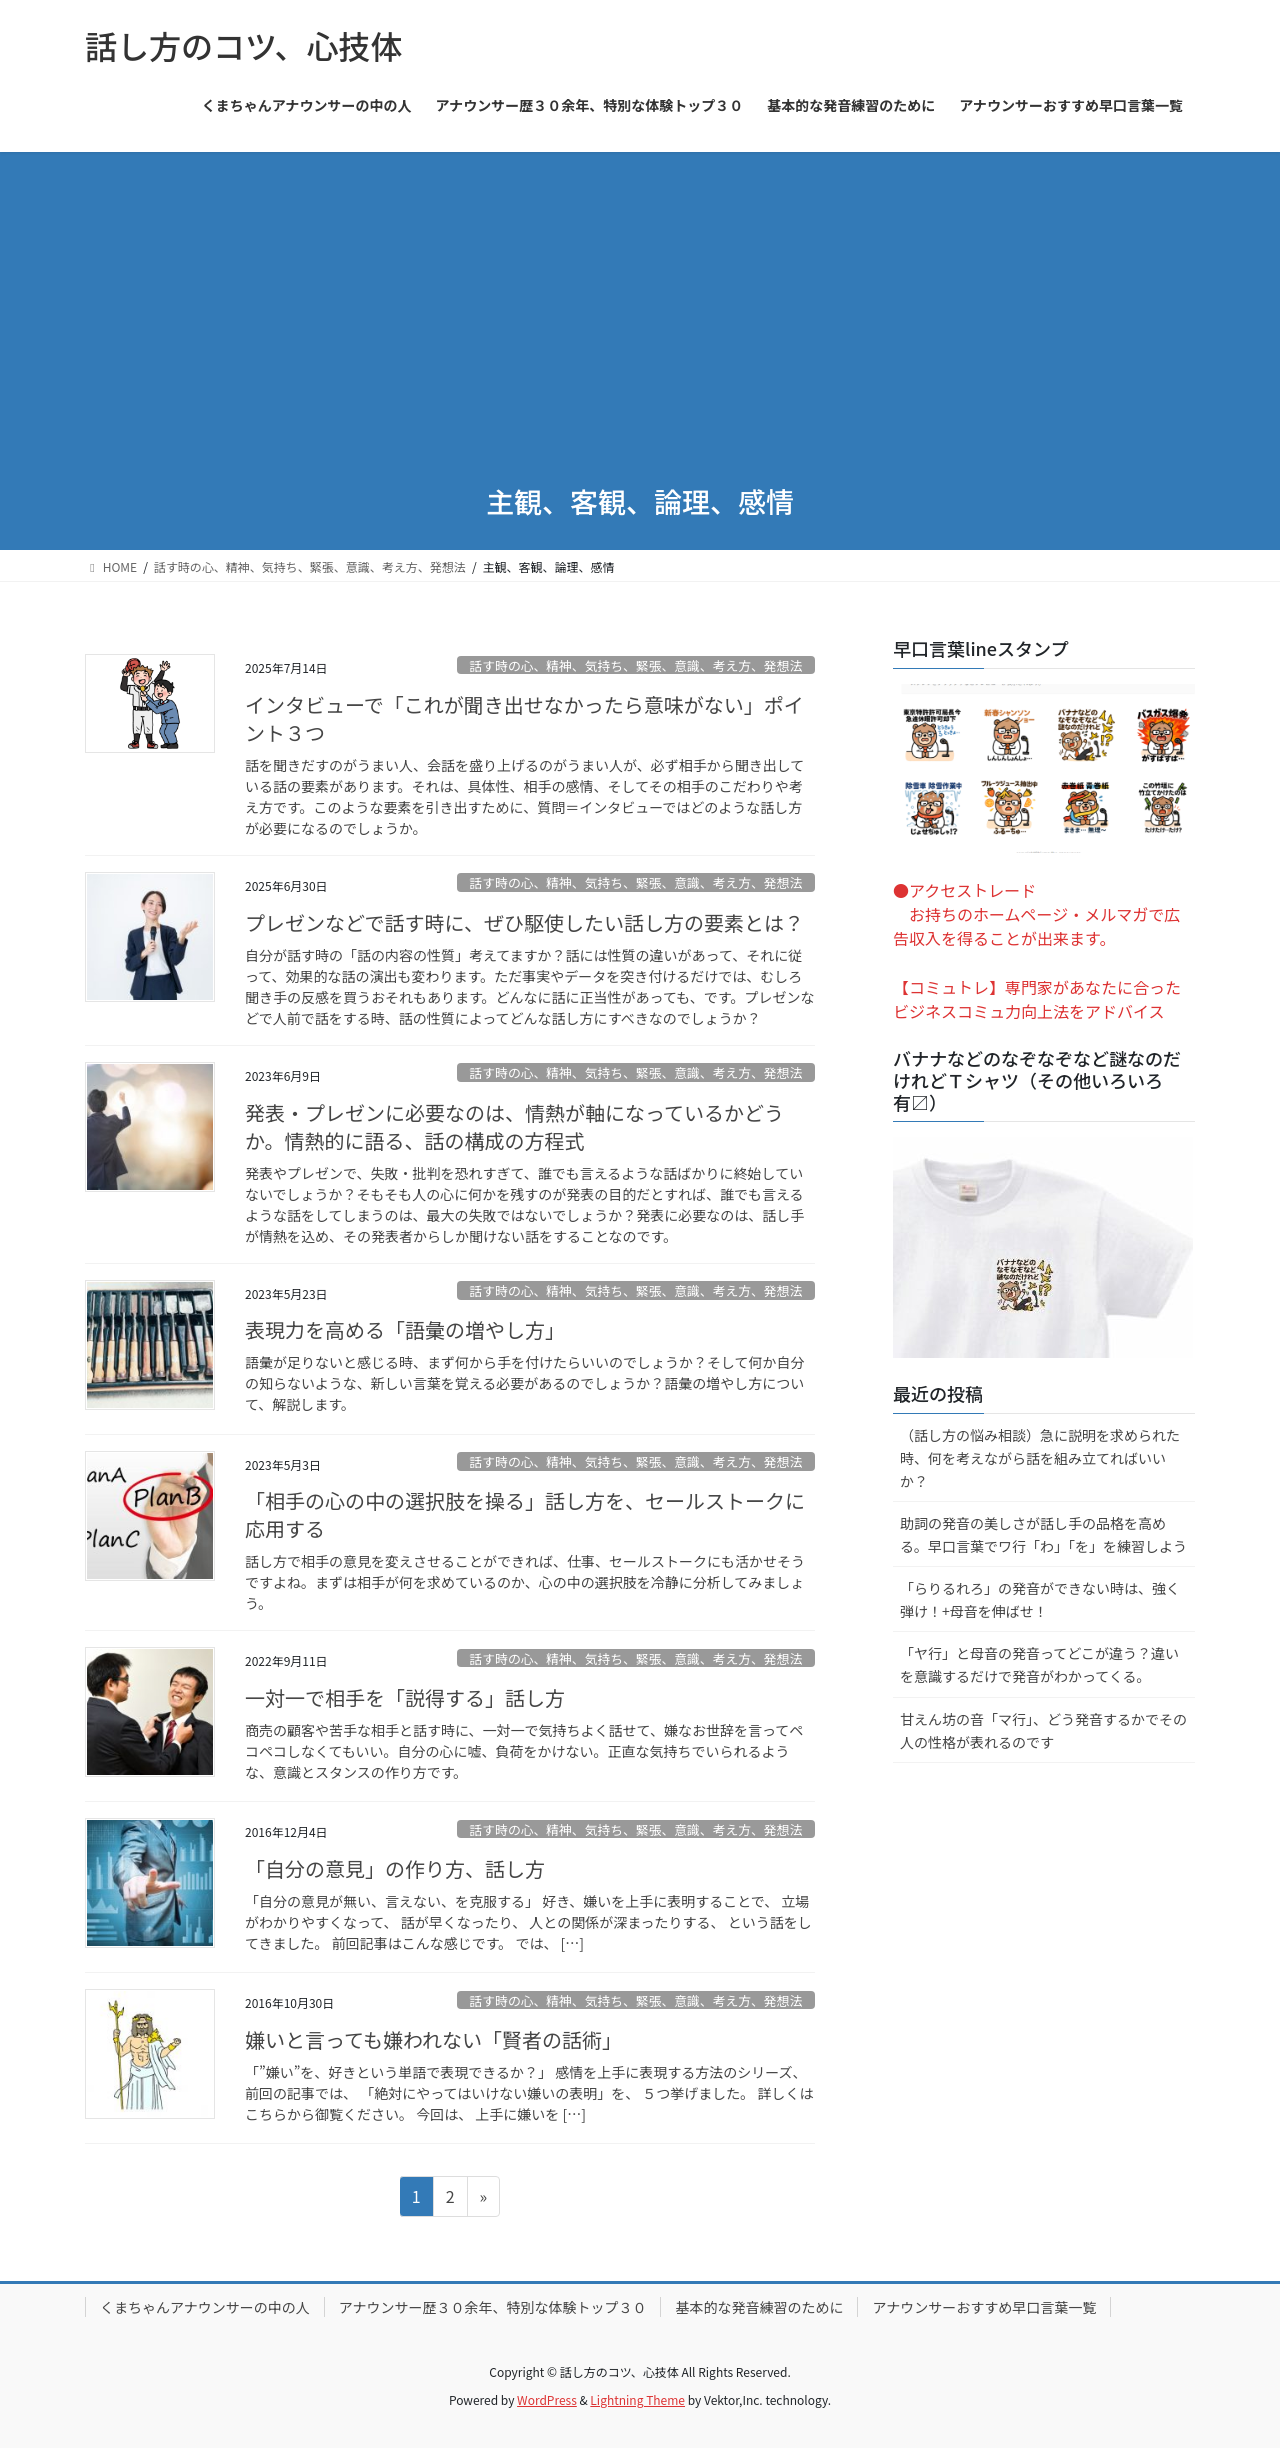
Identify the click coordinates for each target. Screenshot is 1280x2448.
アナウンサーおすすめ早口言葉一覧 (984, 2307)
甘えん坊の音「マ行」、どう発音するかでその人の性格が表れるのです (1043, 1730)
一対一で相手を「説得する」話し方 (405, 1697)
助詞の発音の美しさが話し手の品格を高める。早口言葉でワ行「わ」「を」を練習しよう (1043, 1534)
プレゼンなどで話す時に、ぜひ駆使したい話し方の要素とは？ (524, 922)
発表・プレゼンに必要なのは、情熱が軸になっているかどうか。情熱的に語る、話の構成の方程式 (514, 1126)
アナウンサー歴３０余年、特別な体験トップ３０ (493, 2307)
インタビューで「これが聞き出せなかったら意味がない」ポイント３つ (524, 718)
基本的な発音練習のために (759, 2307)
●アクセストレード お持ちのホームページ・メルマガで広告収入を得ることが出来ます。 (1036, 914)
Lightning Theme (637, 2399)
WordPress (547, 2399)
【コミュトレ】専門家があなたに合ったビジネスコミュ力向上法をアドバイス (1037, 999)
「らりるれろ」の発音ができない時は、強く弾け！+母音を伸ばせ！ (1040, 1599)
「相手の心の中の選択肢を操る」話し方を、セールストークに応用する (525, 1514)
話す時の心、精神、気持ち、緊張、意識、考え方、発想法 (635, 665)
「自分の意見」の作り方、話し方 (395, 1868)
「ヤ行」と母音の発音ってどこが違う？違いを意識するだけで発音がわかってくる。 (1039, 1664)
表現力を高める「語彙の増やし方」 (405, 1329)
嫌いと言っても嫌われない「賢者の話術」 (433, 2039)
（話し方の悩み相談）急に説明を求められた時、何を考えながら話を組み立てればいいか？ (1040, 1458)
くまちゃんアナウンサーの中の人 (205, 2307)
